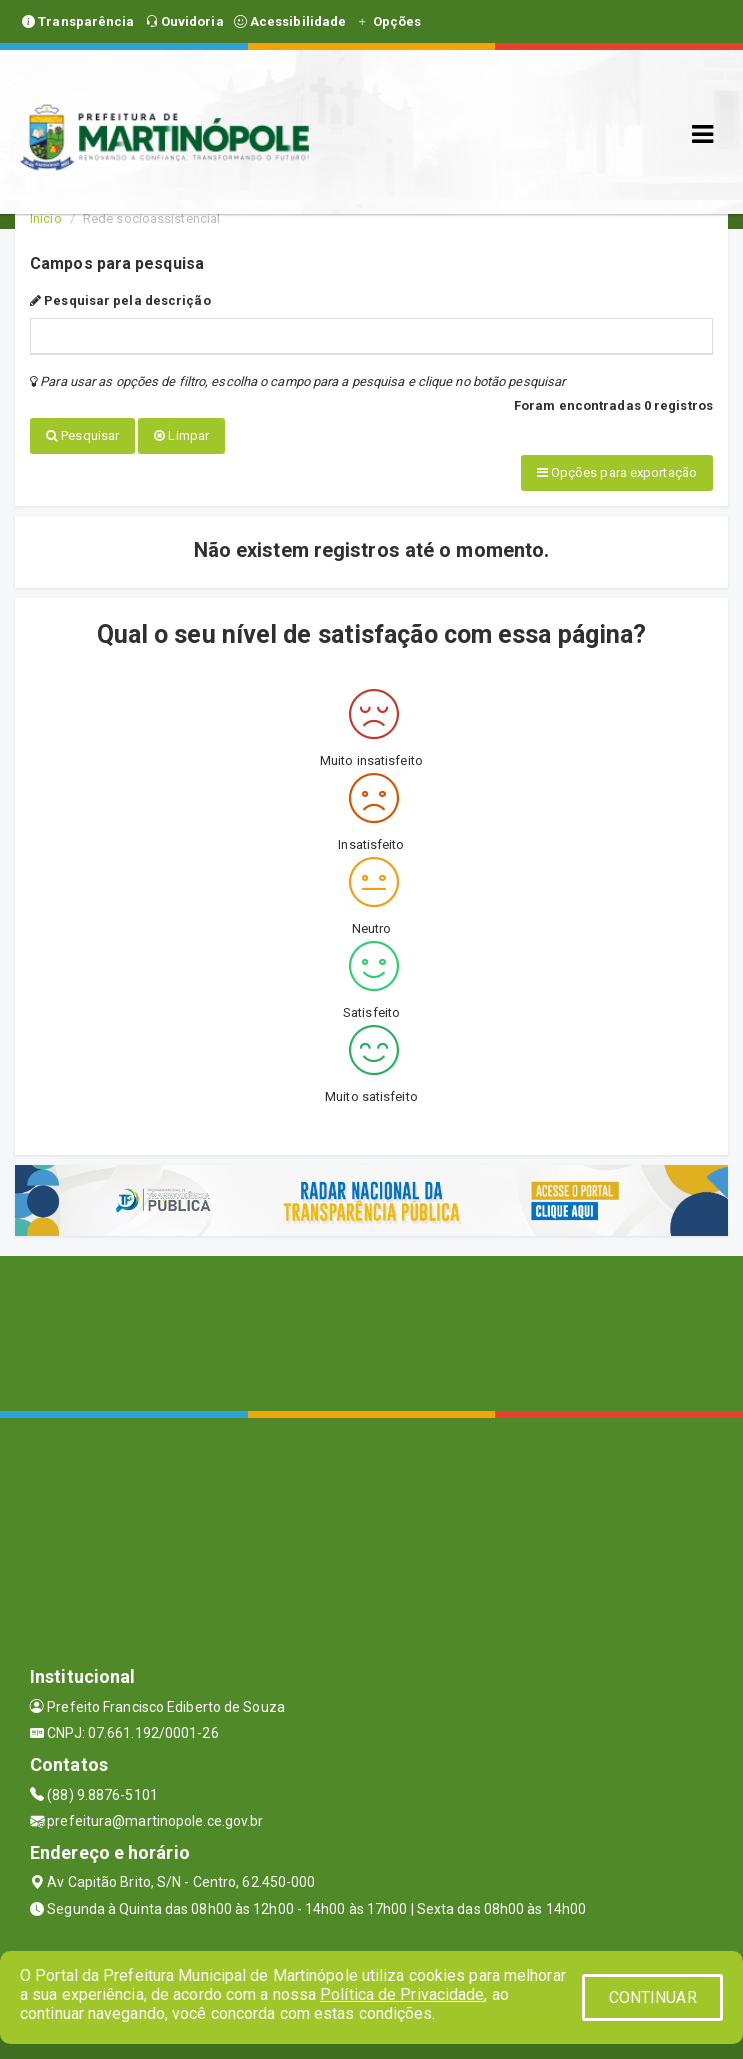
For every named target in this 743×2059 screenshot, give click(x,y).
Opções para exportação (617, 471)
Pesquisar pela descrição (120, 300)
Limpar (181, 435)
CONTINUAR (653, 1997)
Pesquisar (82, 435)
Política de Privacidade (402, 1994)
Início (46, 218)
